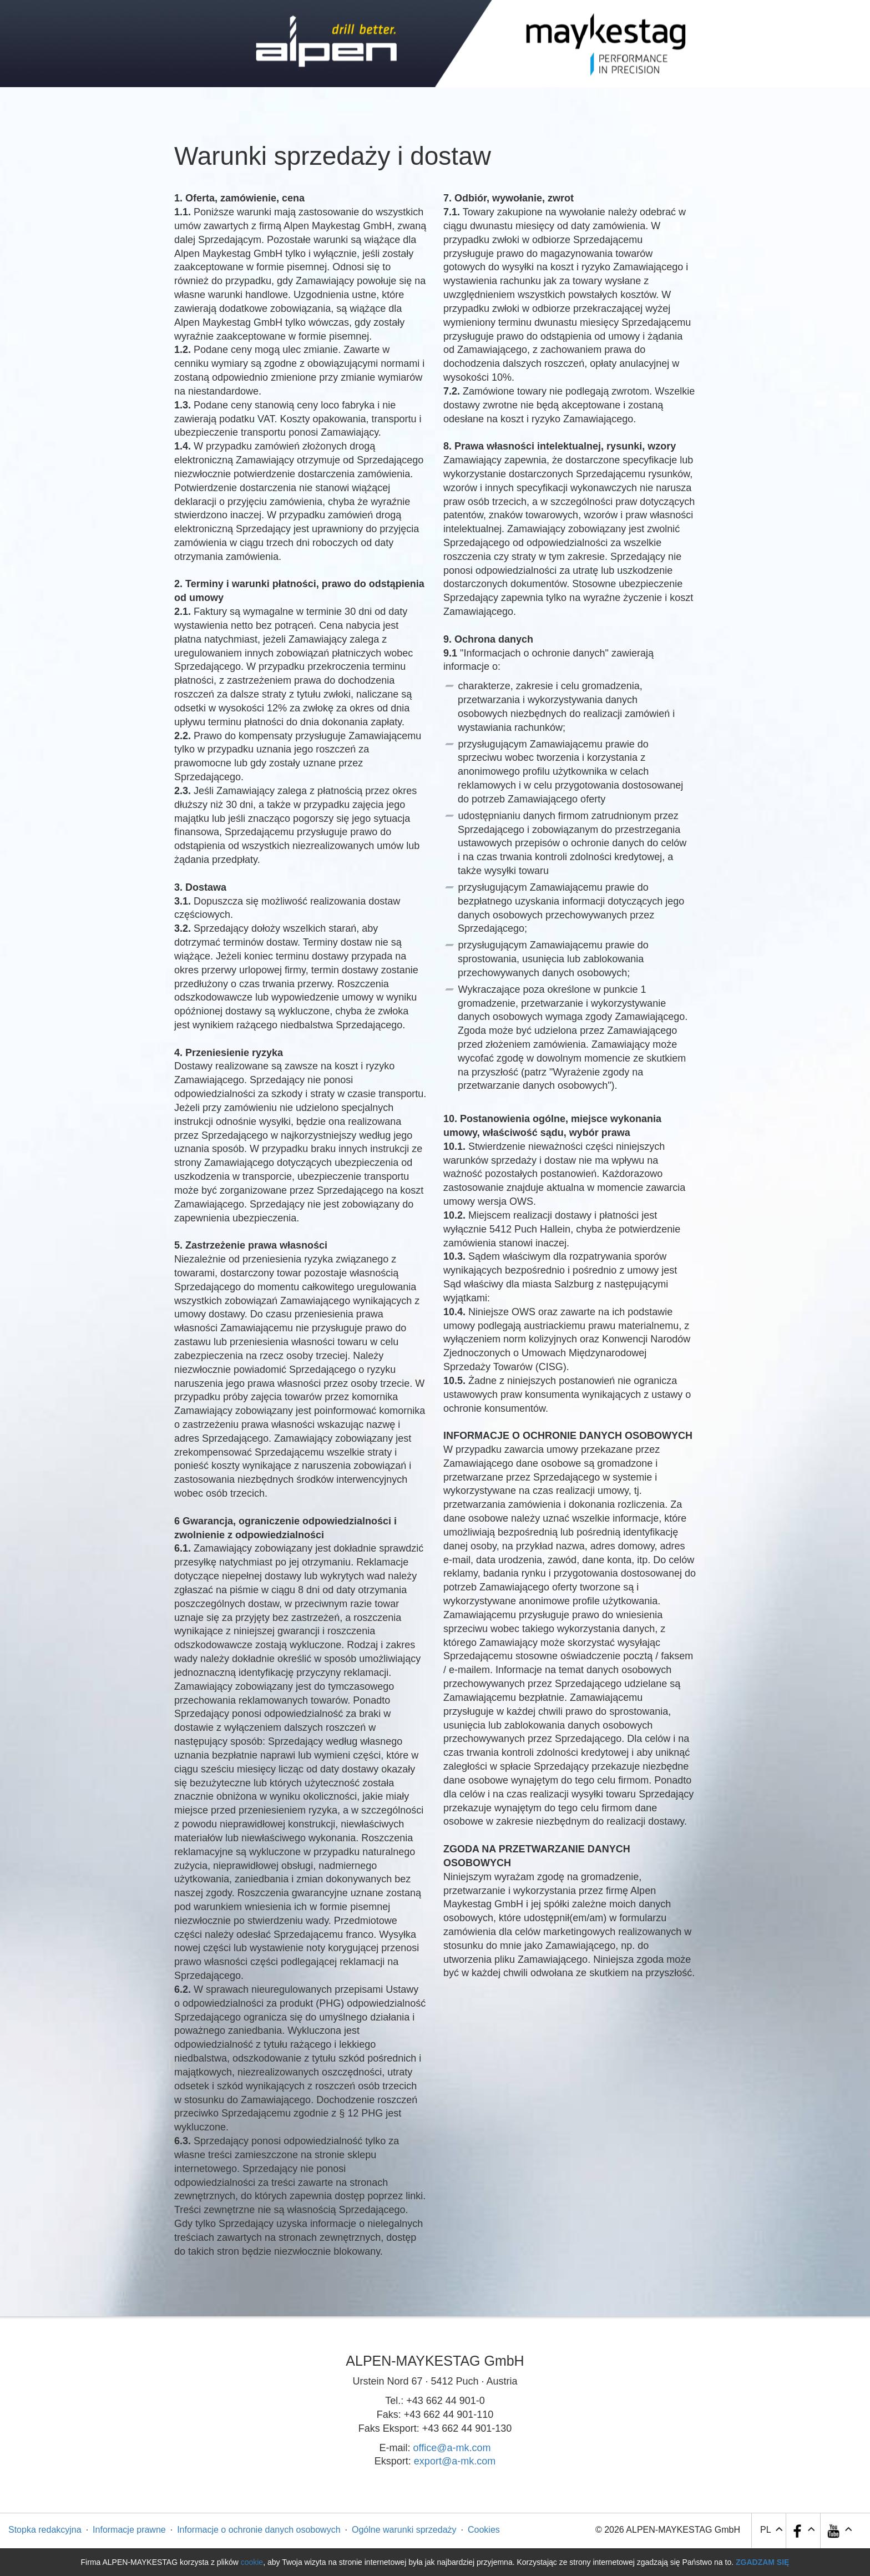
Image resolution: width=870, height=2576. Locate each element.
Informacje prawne (129, 2529)
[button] (838, 2531)
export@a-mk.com (454, 2461)
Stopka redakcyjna (45, 2529)
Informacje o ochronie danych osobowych (258, 2529)
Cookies (484, 2529)
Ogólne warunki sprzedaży (404, 2529)
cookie (252, 2562)
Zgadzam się (762, 2562)
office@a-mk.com (452, 2447)
